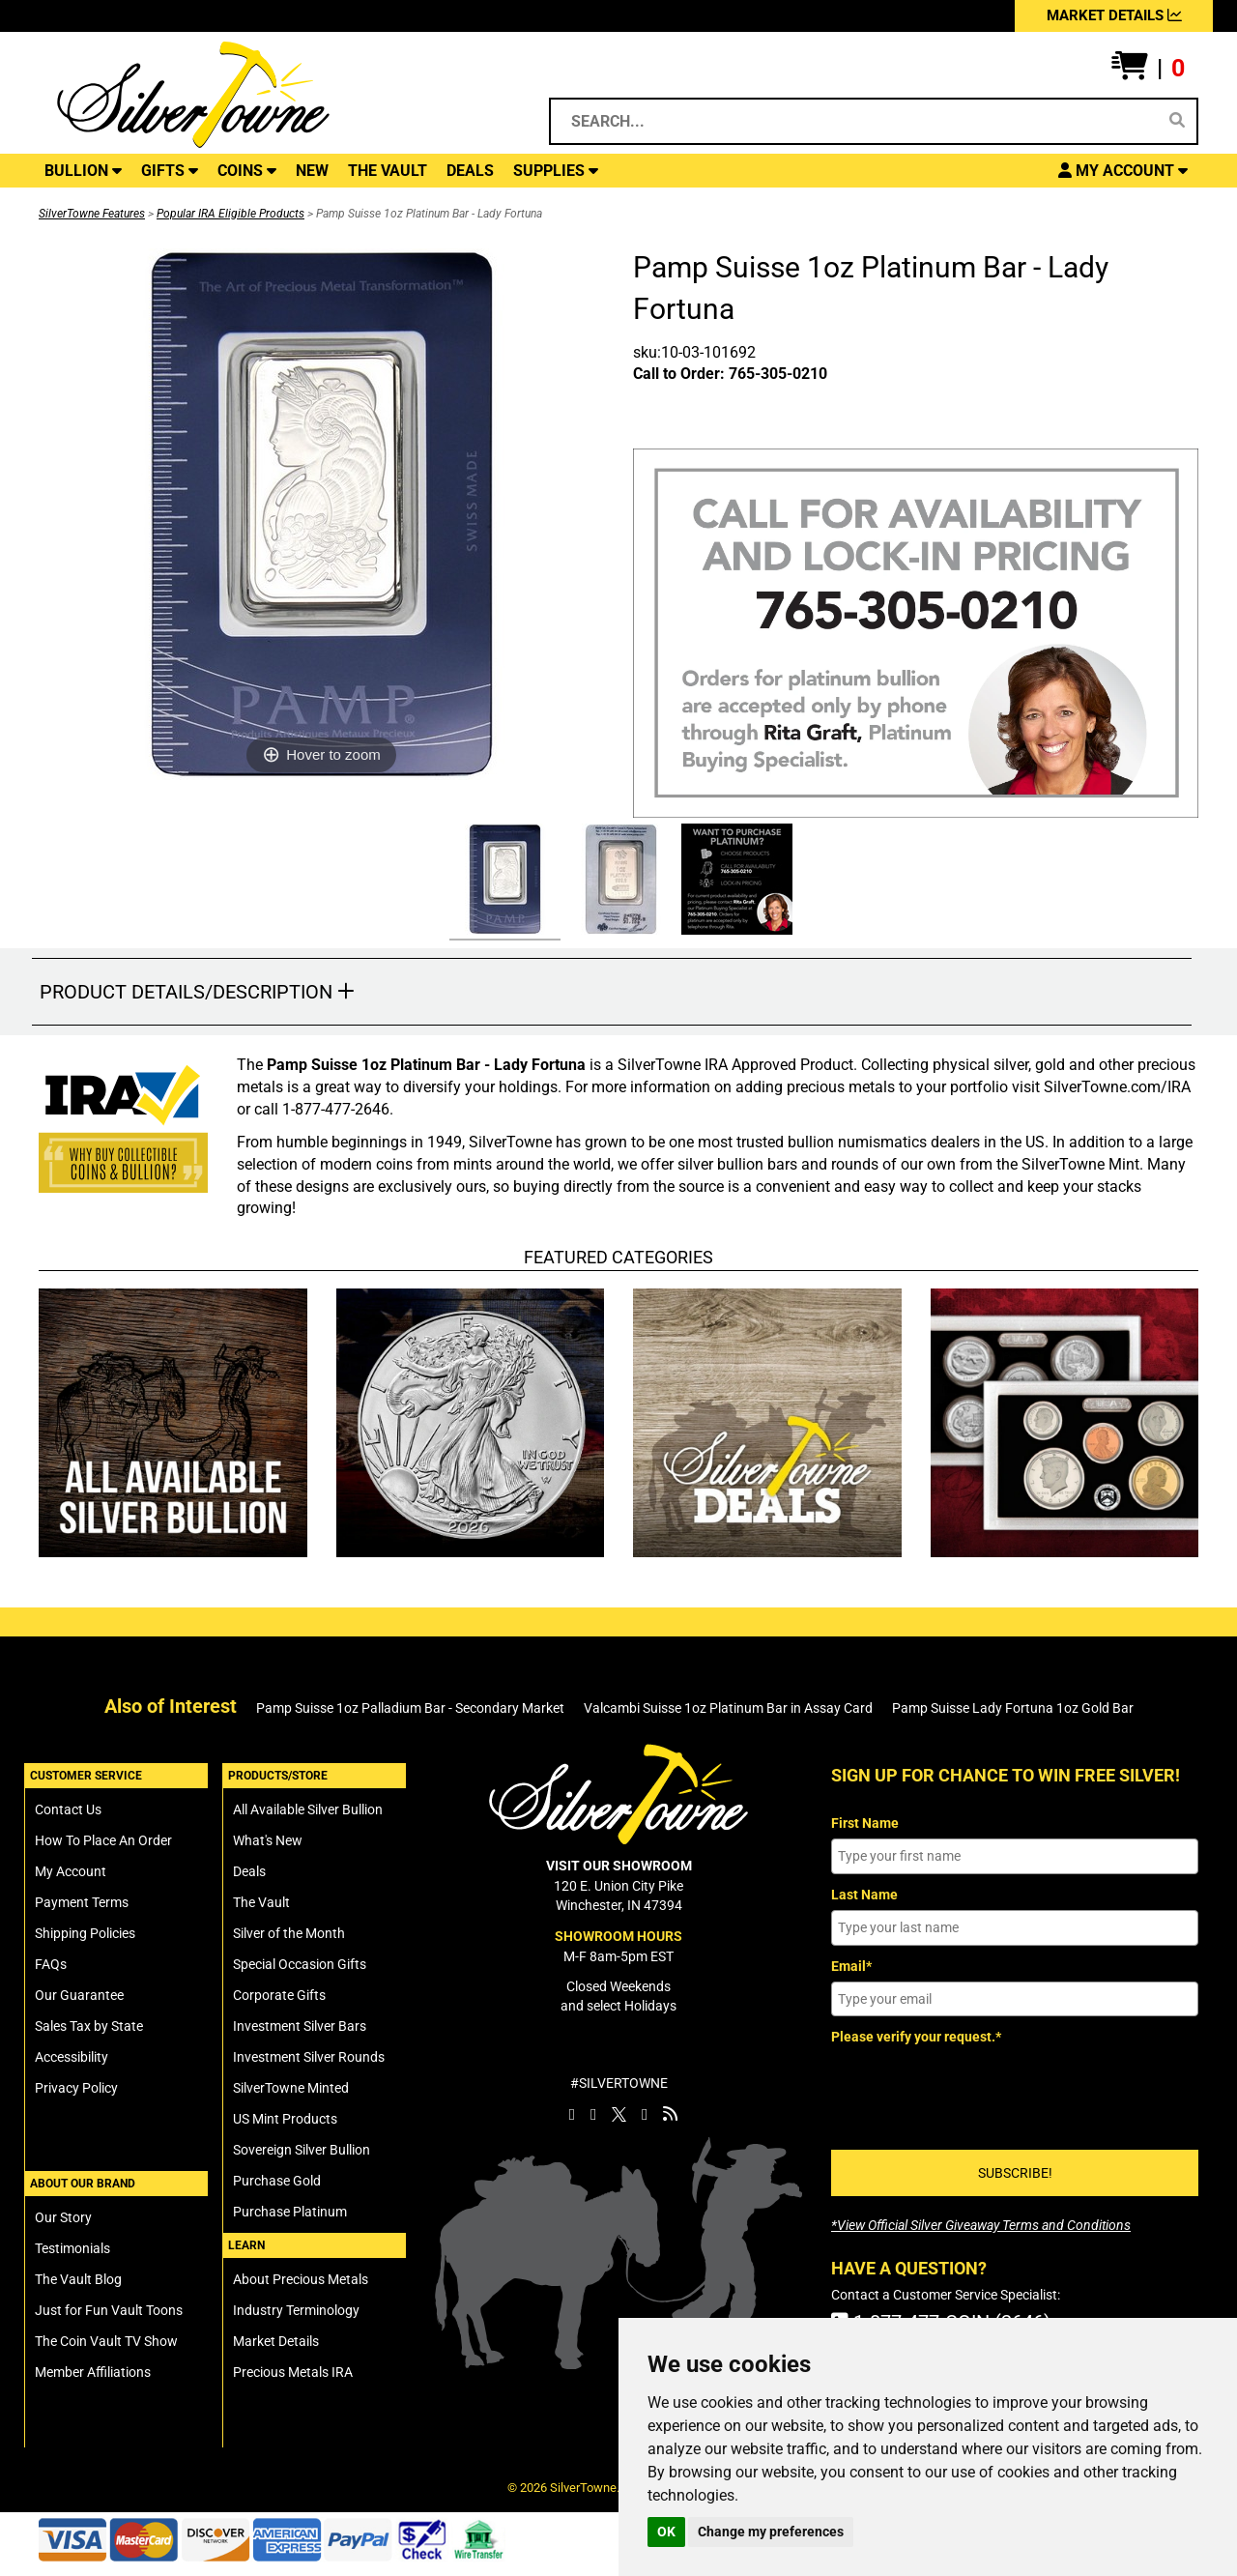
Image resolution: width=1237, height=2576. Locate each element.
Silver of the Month (289, 1933)
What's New (267, 1840)
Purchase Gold (277, 2180)
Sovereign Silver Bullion (301, 2149)
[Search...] (857, 121)
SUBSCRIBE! (1015, 2173)
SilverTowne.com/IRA (1117, 1087)
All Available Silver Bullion (308, 1809)
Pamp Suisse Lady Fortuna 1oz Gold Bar (1013, 1708)
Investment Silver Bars (299, 2026)
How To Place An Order (103, 1840)
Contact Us (68, 1809)
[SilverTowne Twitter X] (619, 2114)
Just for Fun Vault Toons (109, 2310)
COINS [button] (246, 170)
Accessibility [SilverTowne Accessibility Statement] (71, 2057)
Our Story (63, 2217)
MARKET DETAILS (1114, 15)
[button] (1148, 68)
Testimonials (72, 2248)
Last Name (864, 1894)
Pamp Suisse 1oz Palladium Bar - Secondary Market (410, 1708)
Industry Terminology (296, 2310)
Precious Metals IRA (293, 2372)
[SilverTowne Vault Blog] (670, 2114)
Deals (249, 1871)
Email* (851, 1966)
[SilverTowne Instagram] (593, 2114)
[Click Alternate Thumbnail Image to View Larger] (503, 882)
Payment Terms (82, 1902)
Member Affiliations (93, 2372)
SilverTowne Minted (291, 2088)
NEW (312, 170)
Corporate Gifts (279, 1995)
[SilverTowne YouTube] (644, 2114)
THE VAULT (387, 170)
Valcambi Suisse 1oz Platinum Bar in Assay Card (728, 1708)
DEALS (470, 170)
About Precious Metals (300, 2279)
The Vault (261, 1902)
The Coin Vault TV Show (106, 2341)
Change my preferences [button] (771, 2531)
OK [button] (666, 2531)
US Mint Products (285, 2119)
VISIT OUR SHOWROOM (619, 1865)
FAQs (51, 1964)
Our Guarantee (79, 1995)
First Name (865, 1823)
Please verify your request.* (916, 2036)
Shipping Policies (85, 1933)
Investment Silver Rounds (309, 2057)
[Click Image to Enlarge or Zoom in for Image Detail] (322, 514)
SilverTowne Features (92, 213)
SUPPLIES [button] (555, 170)
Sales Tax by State (89, 2026)
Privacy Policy (76, 2088)
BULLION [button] (83, 170)
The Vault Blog (78, 2279)
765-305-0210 (778, 373)
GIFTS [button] (169, 170)
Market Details (276, 2341)
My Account (70, 1871)
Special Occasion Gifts (299, 1964)
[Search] (1177, 120)
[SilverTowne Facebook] (572, 2114)
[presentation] (978, 2090)
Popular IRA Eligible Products (230, 213)
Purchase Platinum (290, 2211)
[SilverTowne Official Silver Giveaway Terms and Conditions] (981, 2225)
